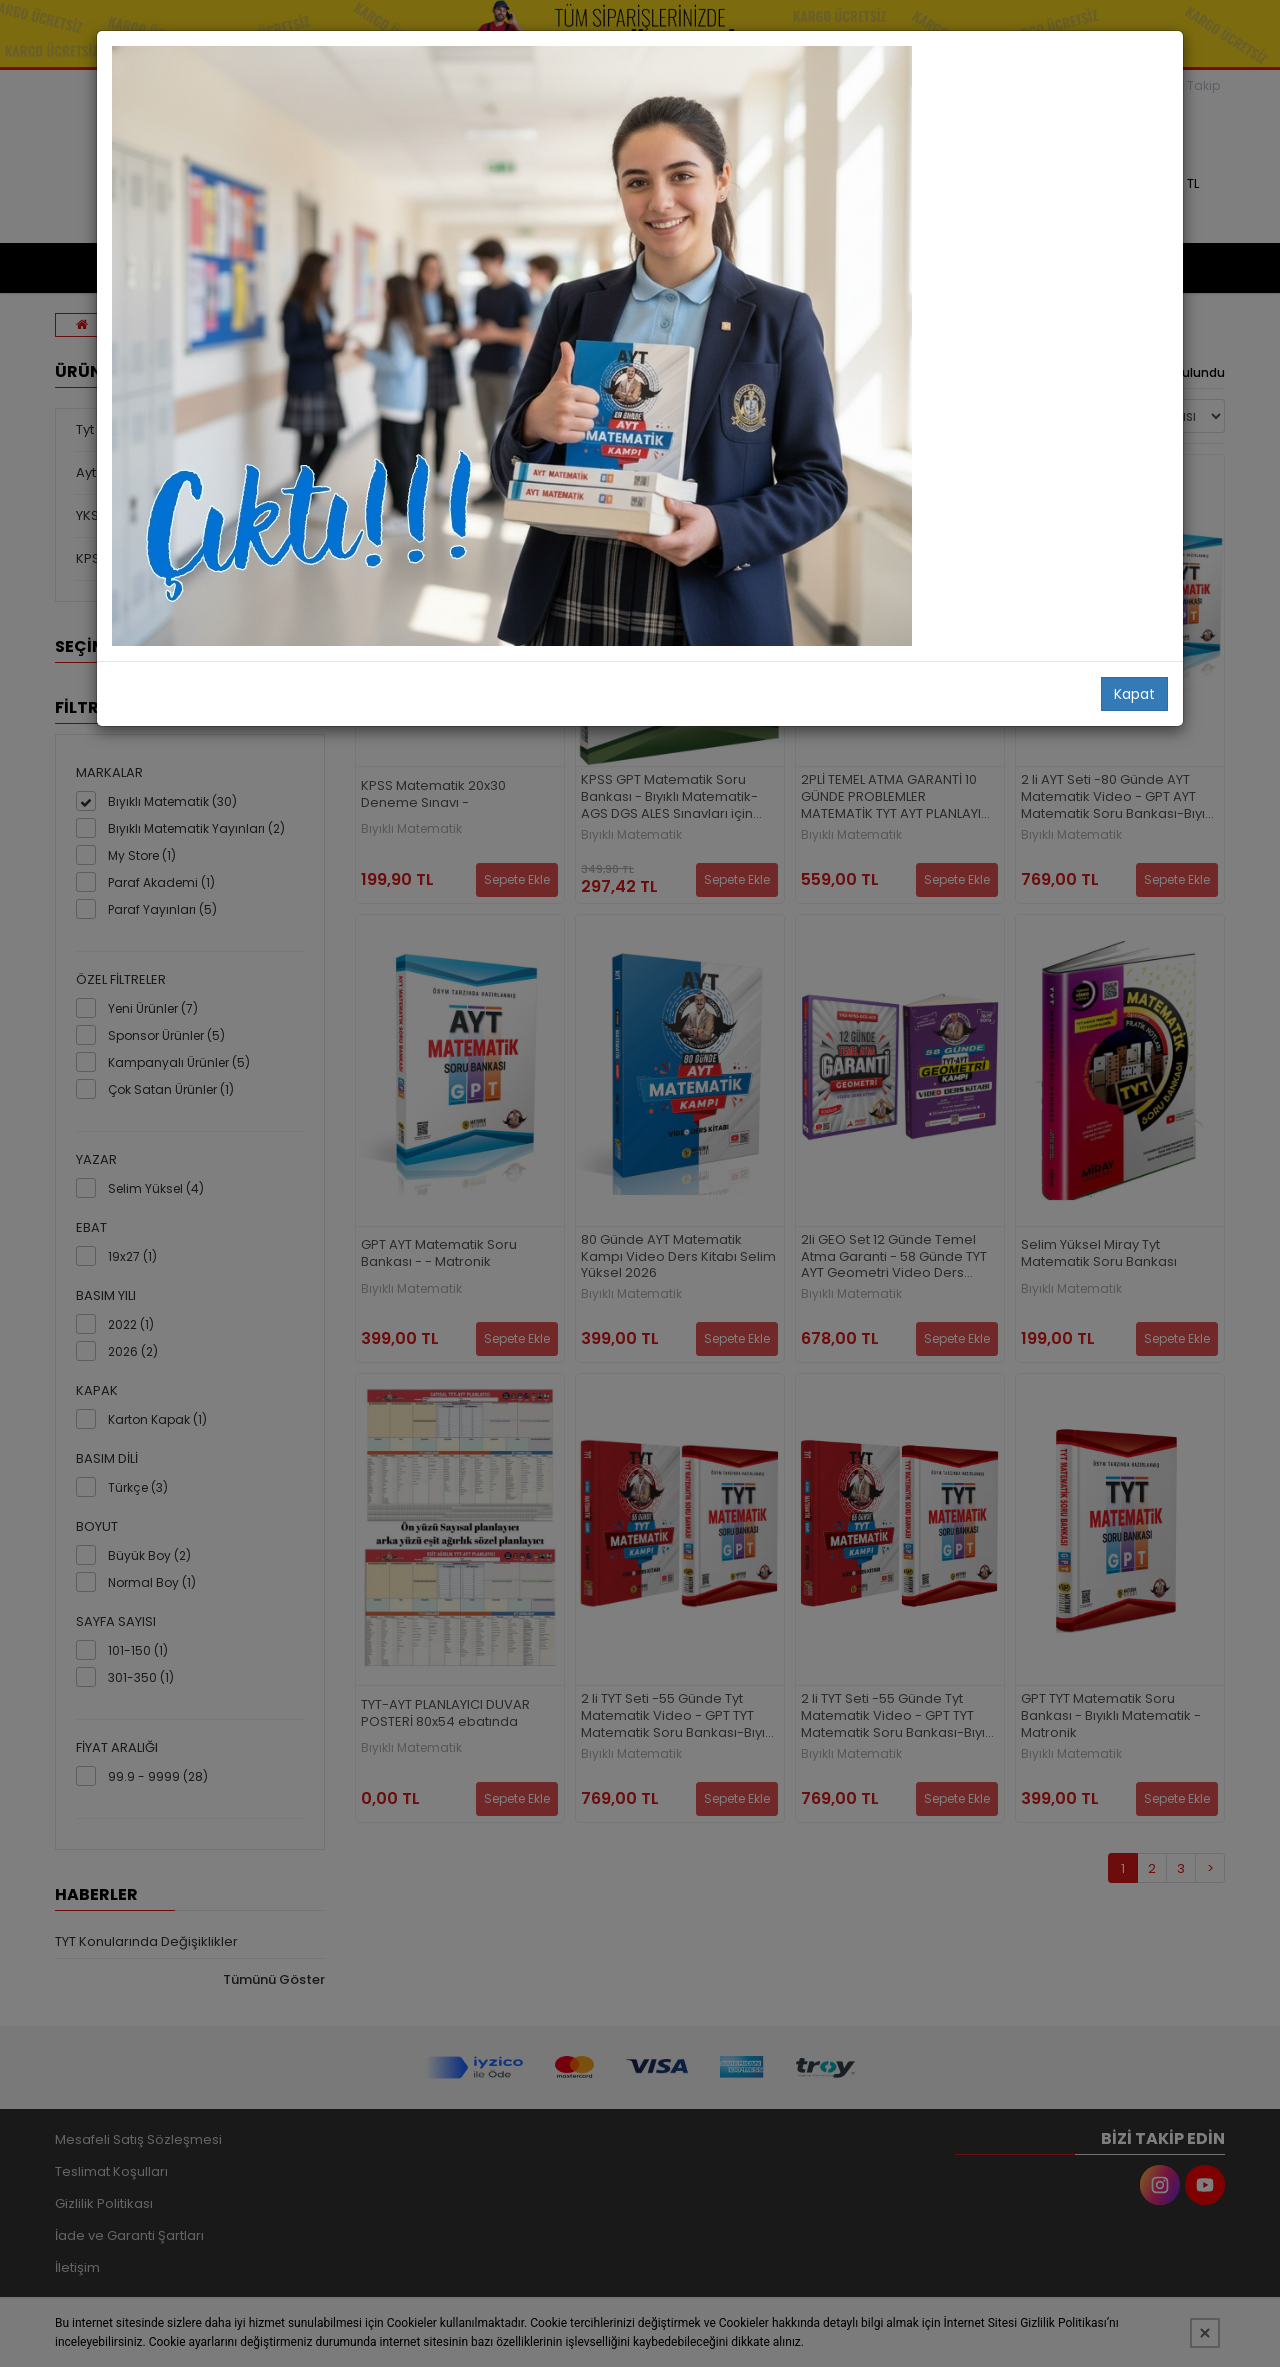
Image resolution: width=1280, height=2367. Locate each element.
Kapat (1134, 694)
